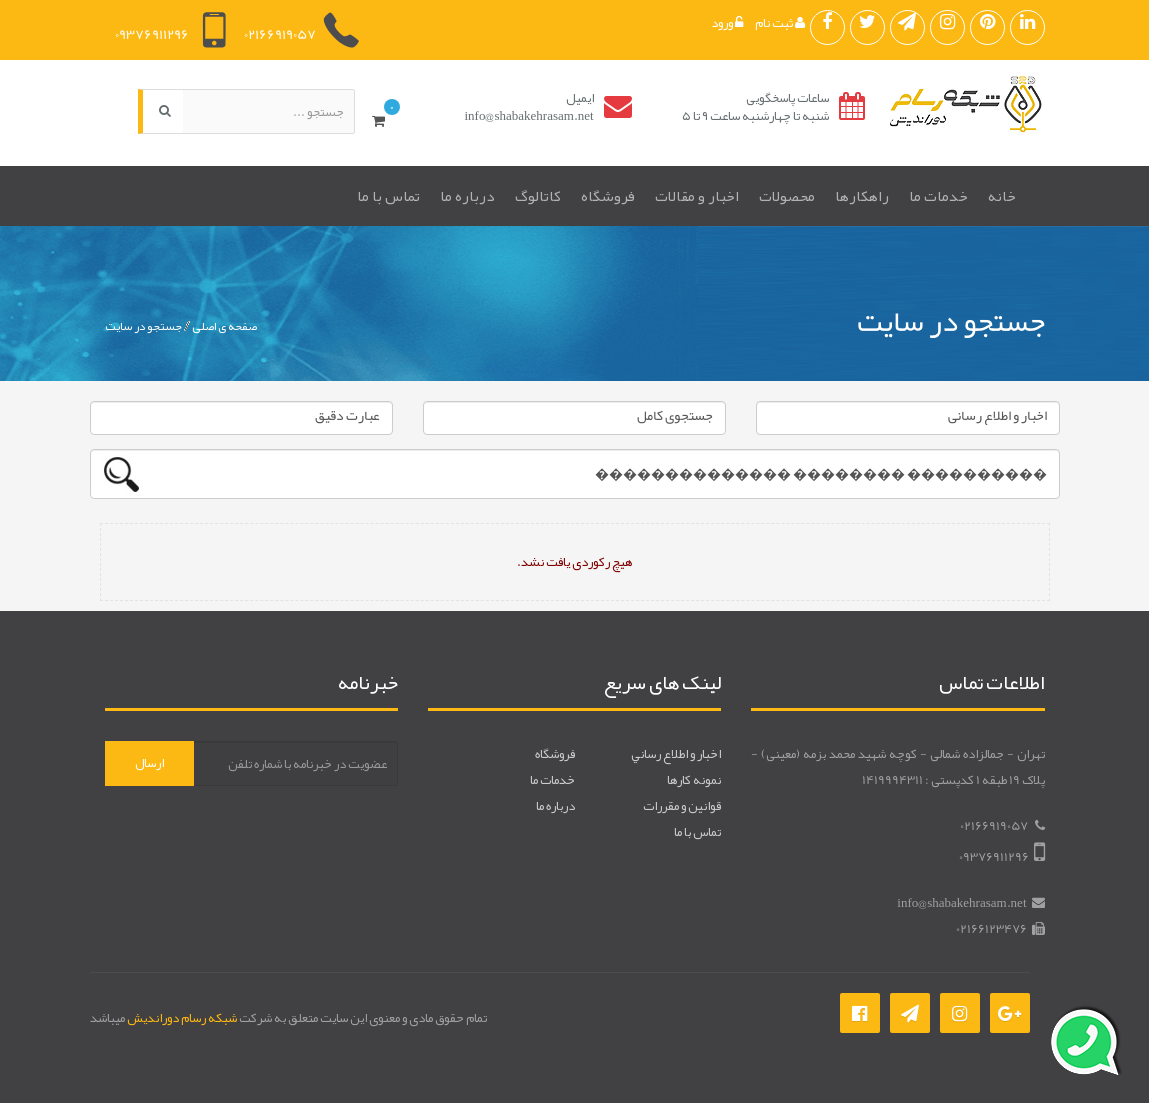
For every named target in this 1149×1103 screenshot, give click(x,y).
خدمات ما (938, 196)
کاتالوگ (538, 196)
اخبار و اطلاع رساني (676, 754)
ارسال (149, 763)
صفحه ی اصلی (224, 326)
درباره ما (467, 196)
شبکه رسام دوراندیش (182, 1018)
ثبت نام (780, 23)
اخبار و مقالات (697, 196)
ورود (727, 23)
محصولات (787, 196)
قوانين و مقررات (682, 806)
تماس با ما (388, 196)
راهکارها (862, 196)
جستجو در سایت (143, 326)
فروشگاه (608, 196)
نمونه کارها (694, 780)
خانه (1002, 196)
